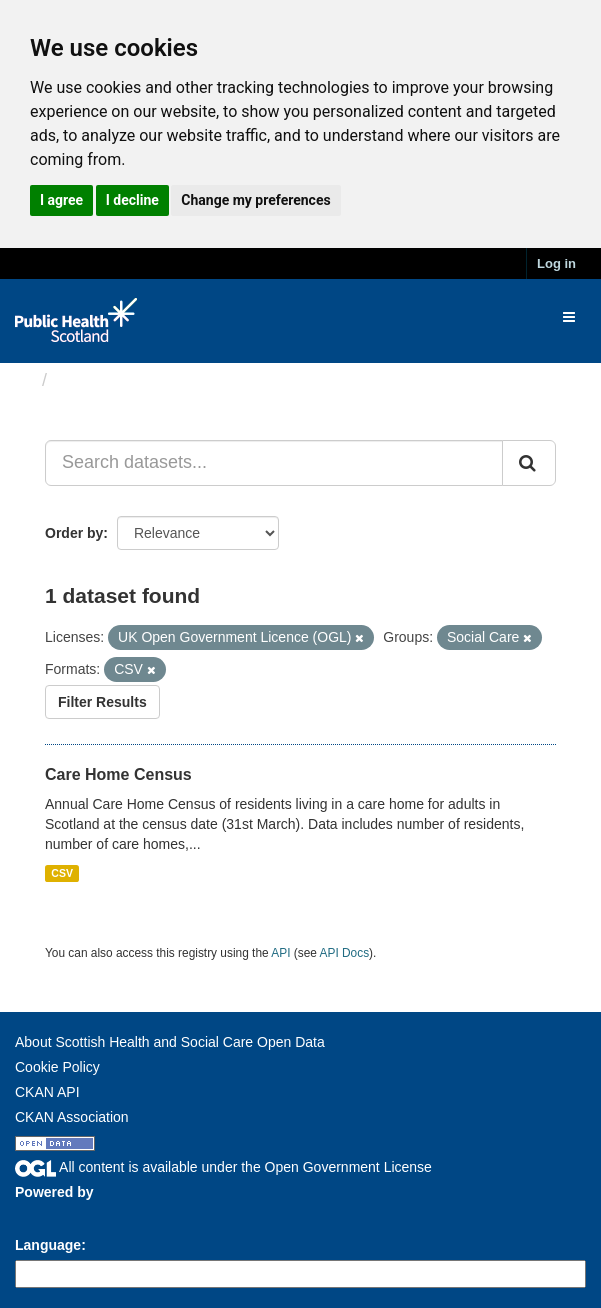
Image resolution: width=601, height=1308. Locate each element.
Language (48, 1245)
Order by (74, 533)
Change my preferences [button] (255, 200)
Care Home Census (118, 774)
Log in (556, 263)
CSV (62, 873)
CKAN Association (72, 1117)
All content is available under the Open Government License (223, 1167)
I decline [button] (132, 200)
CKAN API (47, 1092)
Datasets (94, 380)
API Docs (345, 953)
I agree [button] (61, 200)
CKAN (49, 1214)
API (280, 953)
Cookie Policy (57, 1067)
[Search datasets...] (274, 463)
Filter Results (102, 702)
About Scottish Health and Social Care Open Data (170, 1042)
